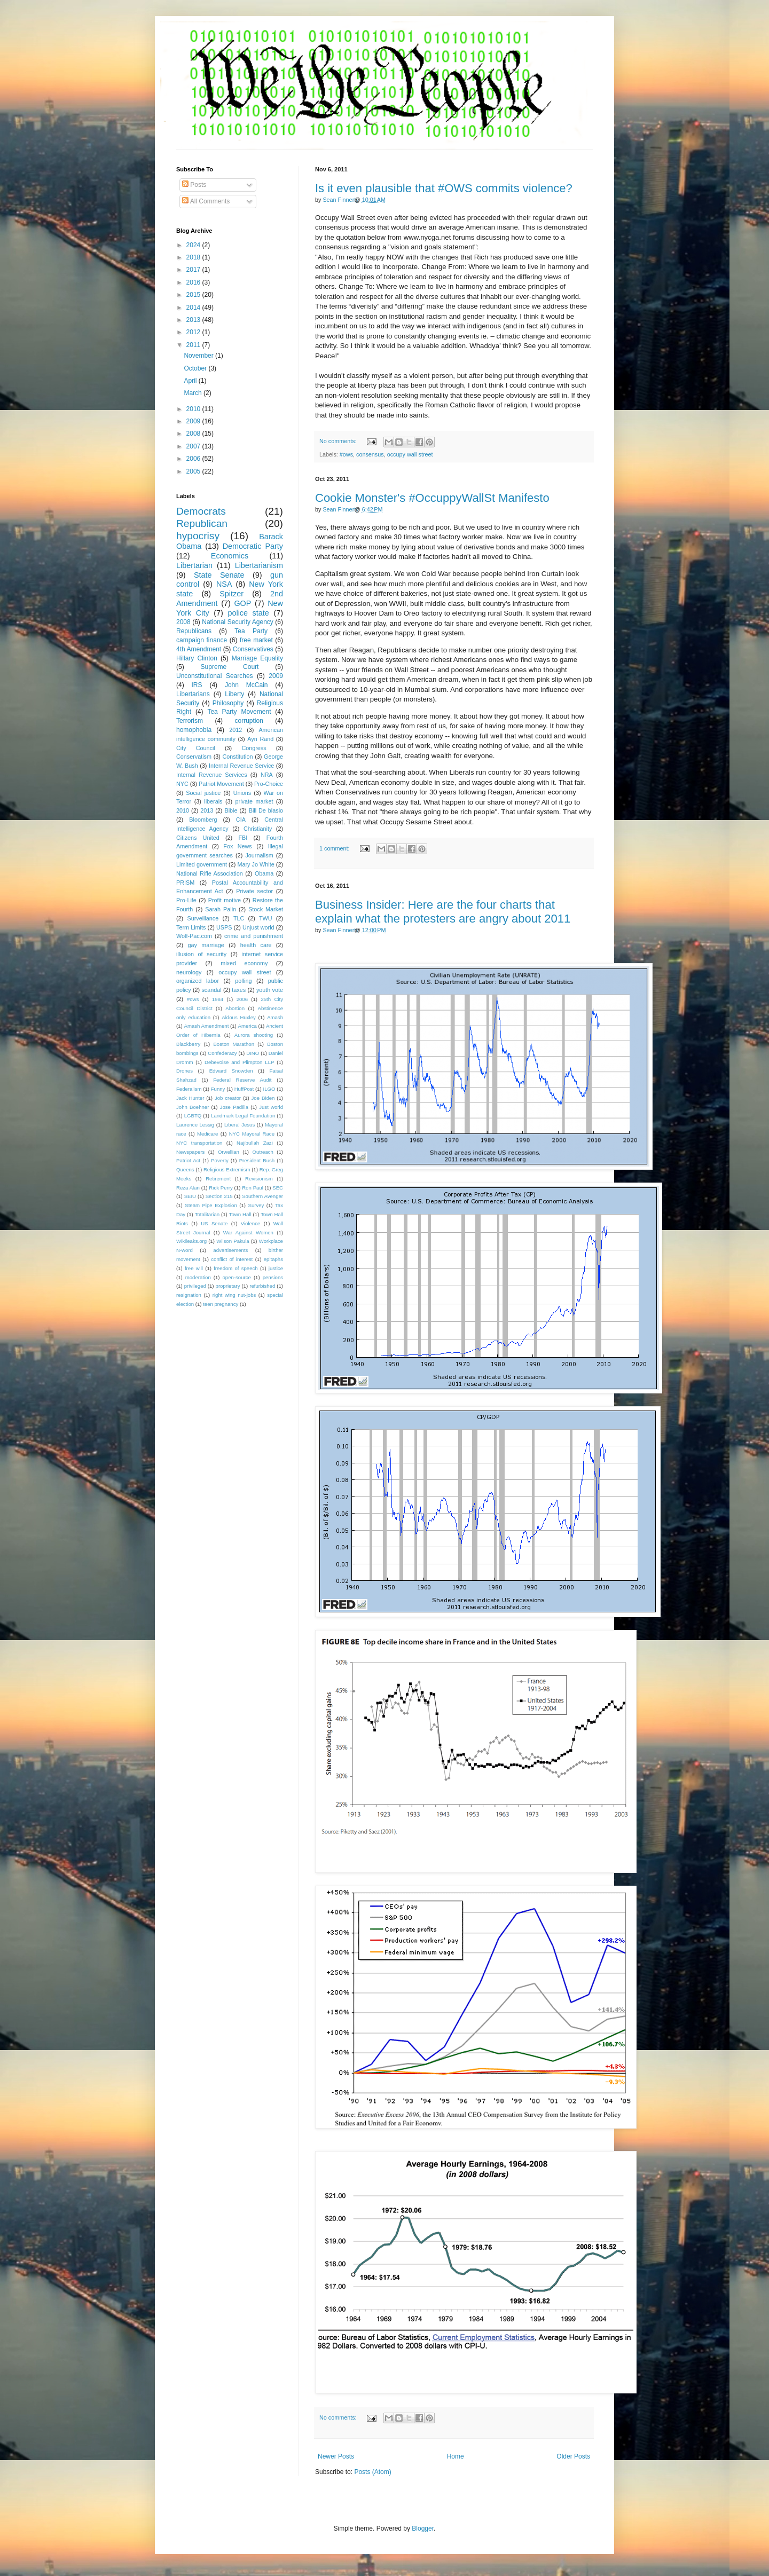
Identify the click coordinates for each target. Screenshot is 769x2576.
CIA (241, 819)
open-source (237, 1277)
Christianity (258, 828)
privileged (195, 1286)
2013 (194, 320)
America (247, 1026)
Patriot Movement (221, 784)
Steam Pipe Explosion (211, 1205)
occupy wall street (410, 454)
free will (194, 1268)
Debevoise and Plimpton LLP (239, 1062)
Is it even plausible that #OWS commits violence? (443, 188)
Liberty (234, 694)
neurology (188, 972)
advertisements (230, 1250)
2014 (194, 307)
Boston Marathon (233, 1044)
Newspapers (190, 1152)
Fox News (237, 846)
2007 (194, 446)
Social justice (203, 793)
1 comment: (335, 848)
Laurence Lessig (195, 1125)
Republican (201, 523)
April (191, 380)
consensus (370, 454)
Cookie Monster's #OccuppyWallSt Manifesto (432, 498)
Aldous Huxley (238, 1017)
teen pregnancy (220, 1304)
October (196, 368)
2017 (194, 269)
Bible (230, 810)
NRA (267, 774)
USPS (224, 927)
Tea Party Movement (239, 711)
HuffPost (244, 1089)
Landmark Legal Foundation (243, 1115)
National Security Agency (237, 622)
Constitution (237, 756)
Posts (194, 184)
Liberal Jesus (239, 1125)
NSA (224, 584)
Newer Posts (336, 2456)
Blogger (423, 2528)
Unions (242, 793)
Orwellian (228, 1152)
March (193, 393)
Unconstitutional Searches (214, 676)
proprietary (228, 1286)
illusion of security (201, 954)
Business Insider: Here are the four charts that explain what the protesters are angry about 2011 (442, 911)
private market (254, 801)
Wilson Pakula (232, 1241)
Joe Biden (263, 1098)
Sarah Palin (220, 909)
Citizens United (197, 837)
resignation (188, 1295)
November (199, 355)
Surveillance (202, 918)
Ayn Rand (260, 739)
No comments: (338, 441)
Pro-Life (186, 900)
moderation (198, 1277)
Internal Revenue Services (211, 774)
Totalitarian (207, 1214)
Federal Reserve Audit (242, 1080)
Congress (253, 748)
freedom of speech (236, 1268)
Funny (218, 1089)
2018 (194, 257)
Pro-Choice (268, 784)
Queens (185, 1169)
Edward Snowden (231, 1071)
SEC (277, 1188)
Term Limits (191, 927)
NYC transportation (199, 1143)
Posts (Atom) (372, 2472)
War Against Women (248, 1232)
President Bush (257, 1160)
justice (276, 1268)
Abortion (235, 1008)
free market (256, 640)
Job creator (228, 1098)
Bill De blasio (266, 810)
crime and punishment (253, 936)
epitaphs (273, 1259)
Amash (275, 1017)
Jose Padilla (234, 1107)
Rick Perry (220, 1188)
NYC (182, 784)
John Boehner (192, 1107)
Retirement (218, 1178)
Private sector (254, 891)
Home (455, 2456)
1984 (217, 999)
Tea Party (251, 631)
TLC (238, 918)
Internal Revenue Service (241, 765)
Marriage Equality (257, 658)
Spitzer (231, 593)
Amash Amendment (206, 1026)
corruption (249, 720)
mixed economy (244, 963)
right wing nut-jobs (234, 1295)
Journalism (259, 855)
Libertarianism (259, 565)
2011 (194, 345)
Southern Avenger (262, 1196)
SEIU (190, 1196)
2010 (194, 409)
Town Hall (240, 1214)
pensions (273, 1277)
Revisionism (259, 1178)
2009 (194, 421)
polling (243, 981)
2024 (194, 245)
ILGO (269, 1089)
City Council (195, 748)
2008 (194, 433)
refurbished (262, 1286)
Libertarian (194, 565)
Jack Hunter (190, 1098)
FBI (242, 837)
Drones (184, 1071)
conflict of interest (232, 1259)
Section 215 (219, 1196)
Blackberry (188, 1044)
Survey (256, 1205)
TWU (265, 918)
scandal (211, 990)
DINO (252, 1053)
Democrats (201, 511)
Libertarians (193, 694)
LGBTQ (193, 1115)
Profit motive (224, 900)
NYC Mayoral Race (251, 1134)
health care (256, 945)
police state (248, 613)
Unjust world (258, 927)
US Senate (214, 1223)
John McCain (246, 685)
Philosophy (228, 703)
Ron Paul (252, 1188)
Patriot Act (188, 1160)
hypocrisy (197, 535)
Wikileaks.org (191, 1241)
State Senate (219, 575)
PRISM (185, 882)
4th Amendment (198, 649)
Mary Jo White (255, 864)
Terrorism (189, 720)
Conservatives (253, 649)
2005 (194, 471)
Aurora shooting (253, 1035)
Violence (251, 1223)
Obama (264, 873)
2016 (194, 282)
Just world (271, 1107)
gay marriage (206, 945)
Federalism (188, 1089)
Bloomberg (203, 819)
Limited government (201, 864)
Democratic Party (253, 546)
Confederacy (222, 1053)
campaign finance (201, 640)
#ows (346, 454)
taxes (239, 990)
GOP (242, 603)
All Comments (206, 201)
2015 (194, 294)
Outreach (262, 1152)
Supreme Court (230, 667)
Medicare (207, 1134)
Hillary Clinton (196, 658)
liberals (213, 801)
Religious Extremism (226, 1169)
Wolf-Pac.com (194, 936)
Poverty (220, 1160)
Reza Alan (188, 1188)
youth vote (269, 990)
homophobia (193, 730)
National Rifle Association (209, 873)
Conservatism (193, 756)
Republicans (193, 631)
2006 (194, 458)
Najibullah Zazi (255, 1143)
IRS (197, 685)
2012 (194, 332)
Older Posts (573, 2456)
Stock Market (265, 909)
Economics (229, 556)
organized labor (197, 981)
